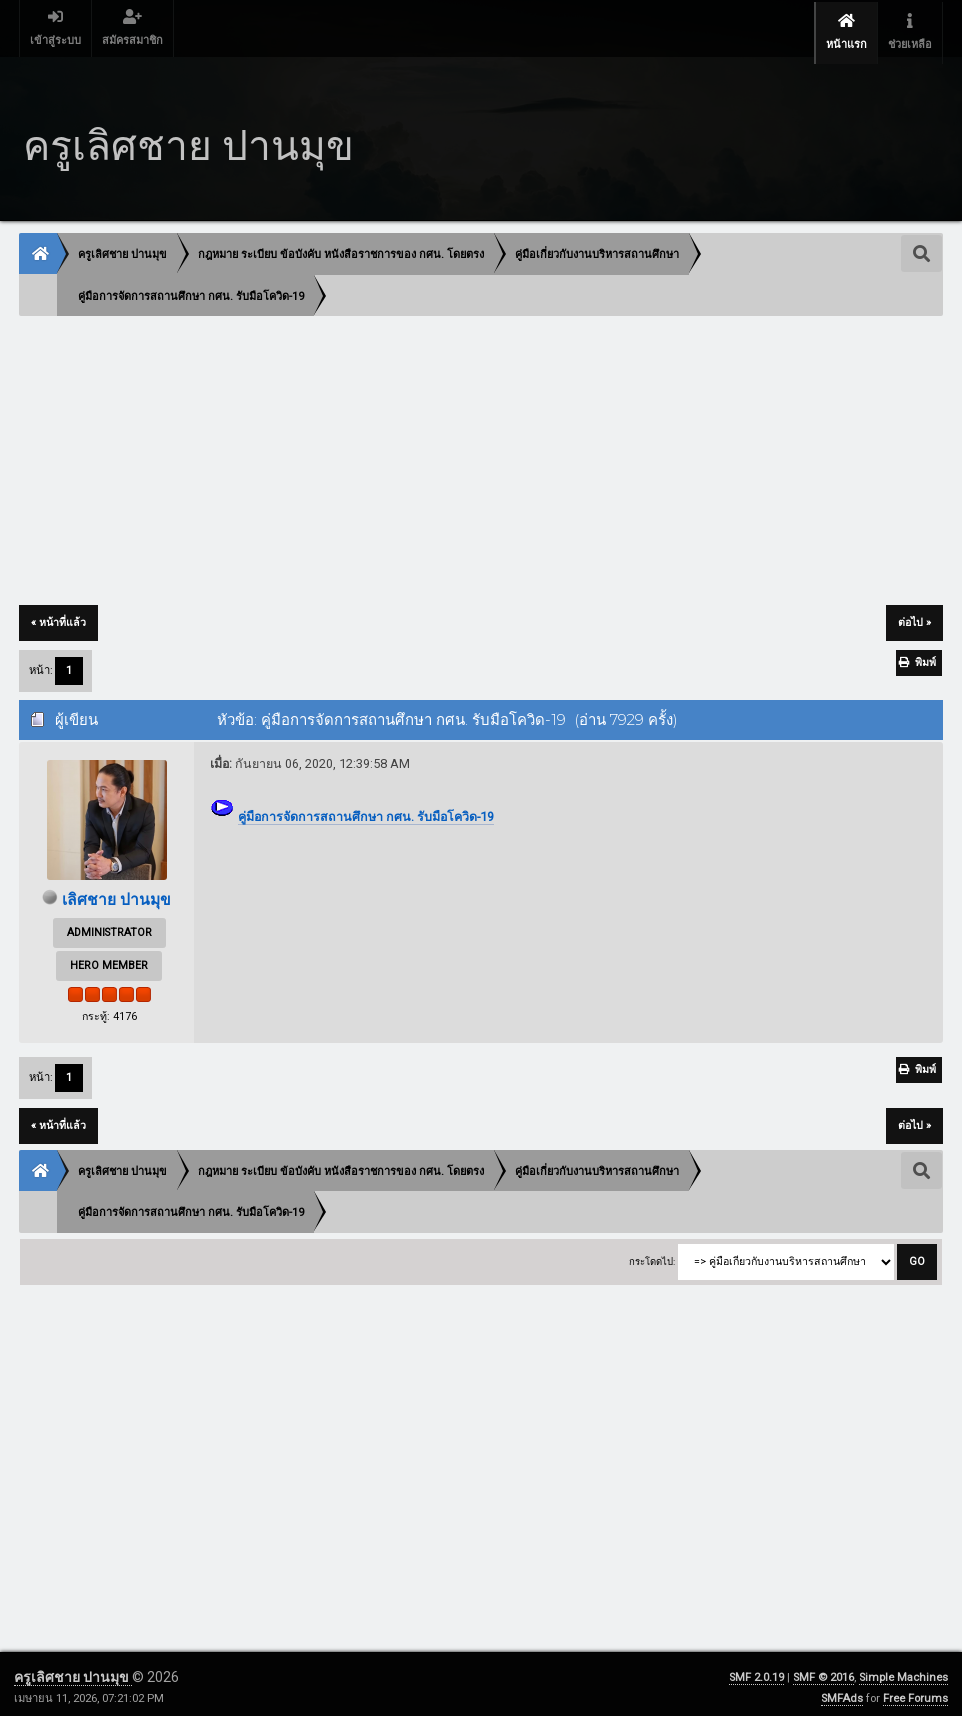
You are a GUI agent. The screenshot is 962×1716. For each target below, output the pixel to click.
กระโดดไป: (652, 1253)
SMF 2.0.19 (756, 1670)
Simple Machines (903, 1670)
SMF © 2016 (823, 1670)
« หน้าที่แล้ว (58, 614)
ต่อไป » (914, 614)
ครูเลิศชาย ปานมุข (73, 1670)
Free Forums (915, 1691)
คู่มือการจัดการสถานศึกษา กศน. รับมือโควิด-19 (366, 808)
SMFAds (842, 1691)
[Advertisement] (481, 454)
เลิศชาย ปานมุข (117, 891)
